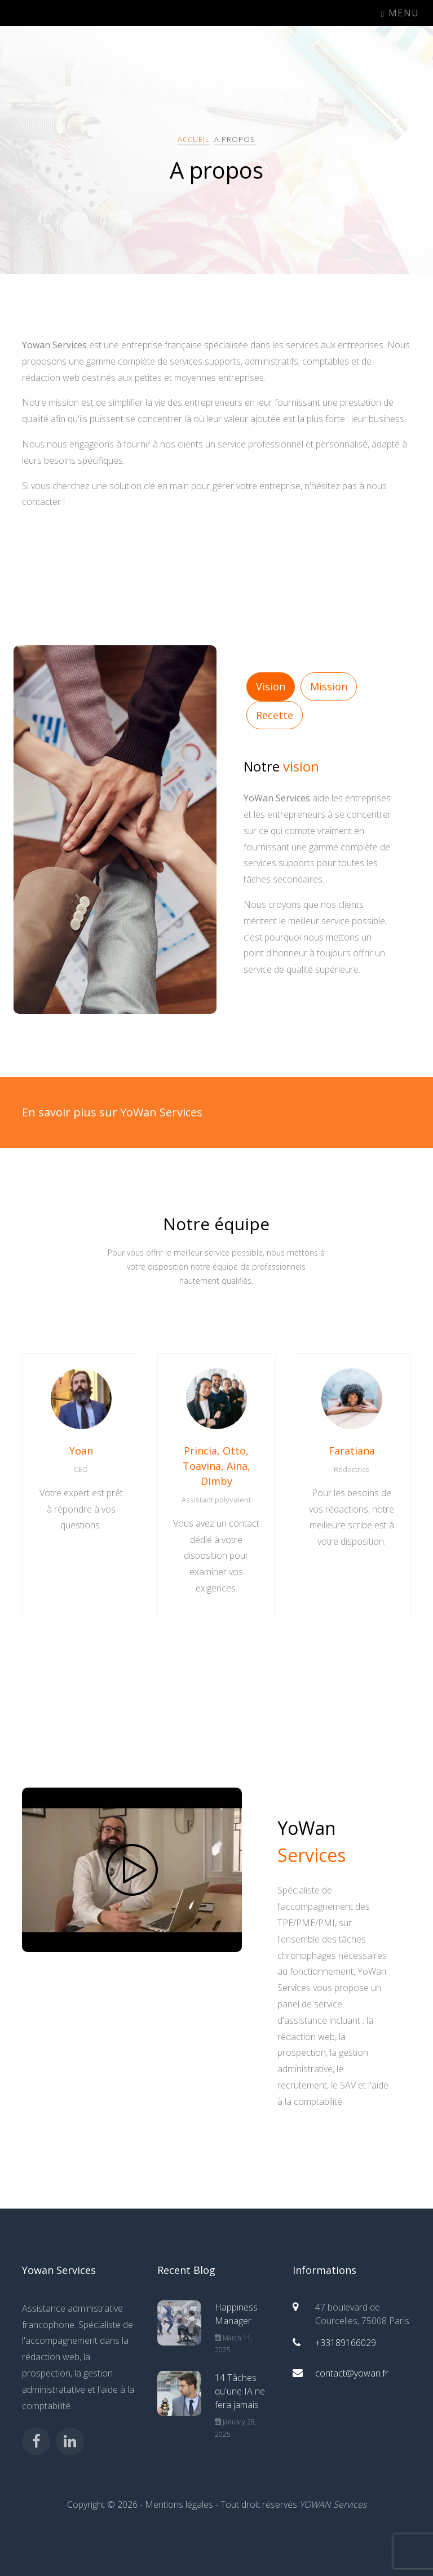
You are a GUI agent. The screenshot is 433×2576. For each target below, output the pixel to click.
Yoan (81, 1450)
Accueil (194, 139)
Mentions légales (179, 2504)
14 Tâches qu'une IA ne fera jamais (240, 2391)
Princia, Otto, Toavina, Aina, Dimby (216, 1466)
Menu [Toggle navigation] (400, 13)
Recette (274, 715)
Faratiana (352, 1450)
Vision (270, 686)
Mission (328, 686)
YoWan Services (63, 12)
